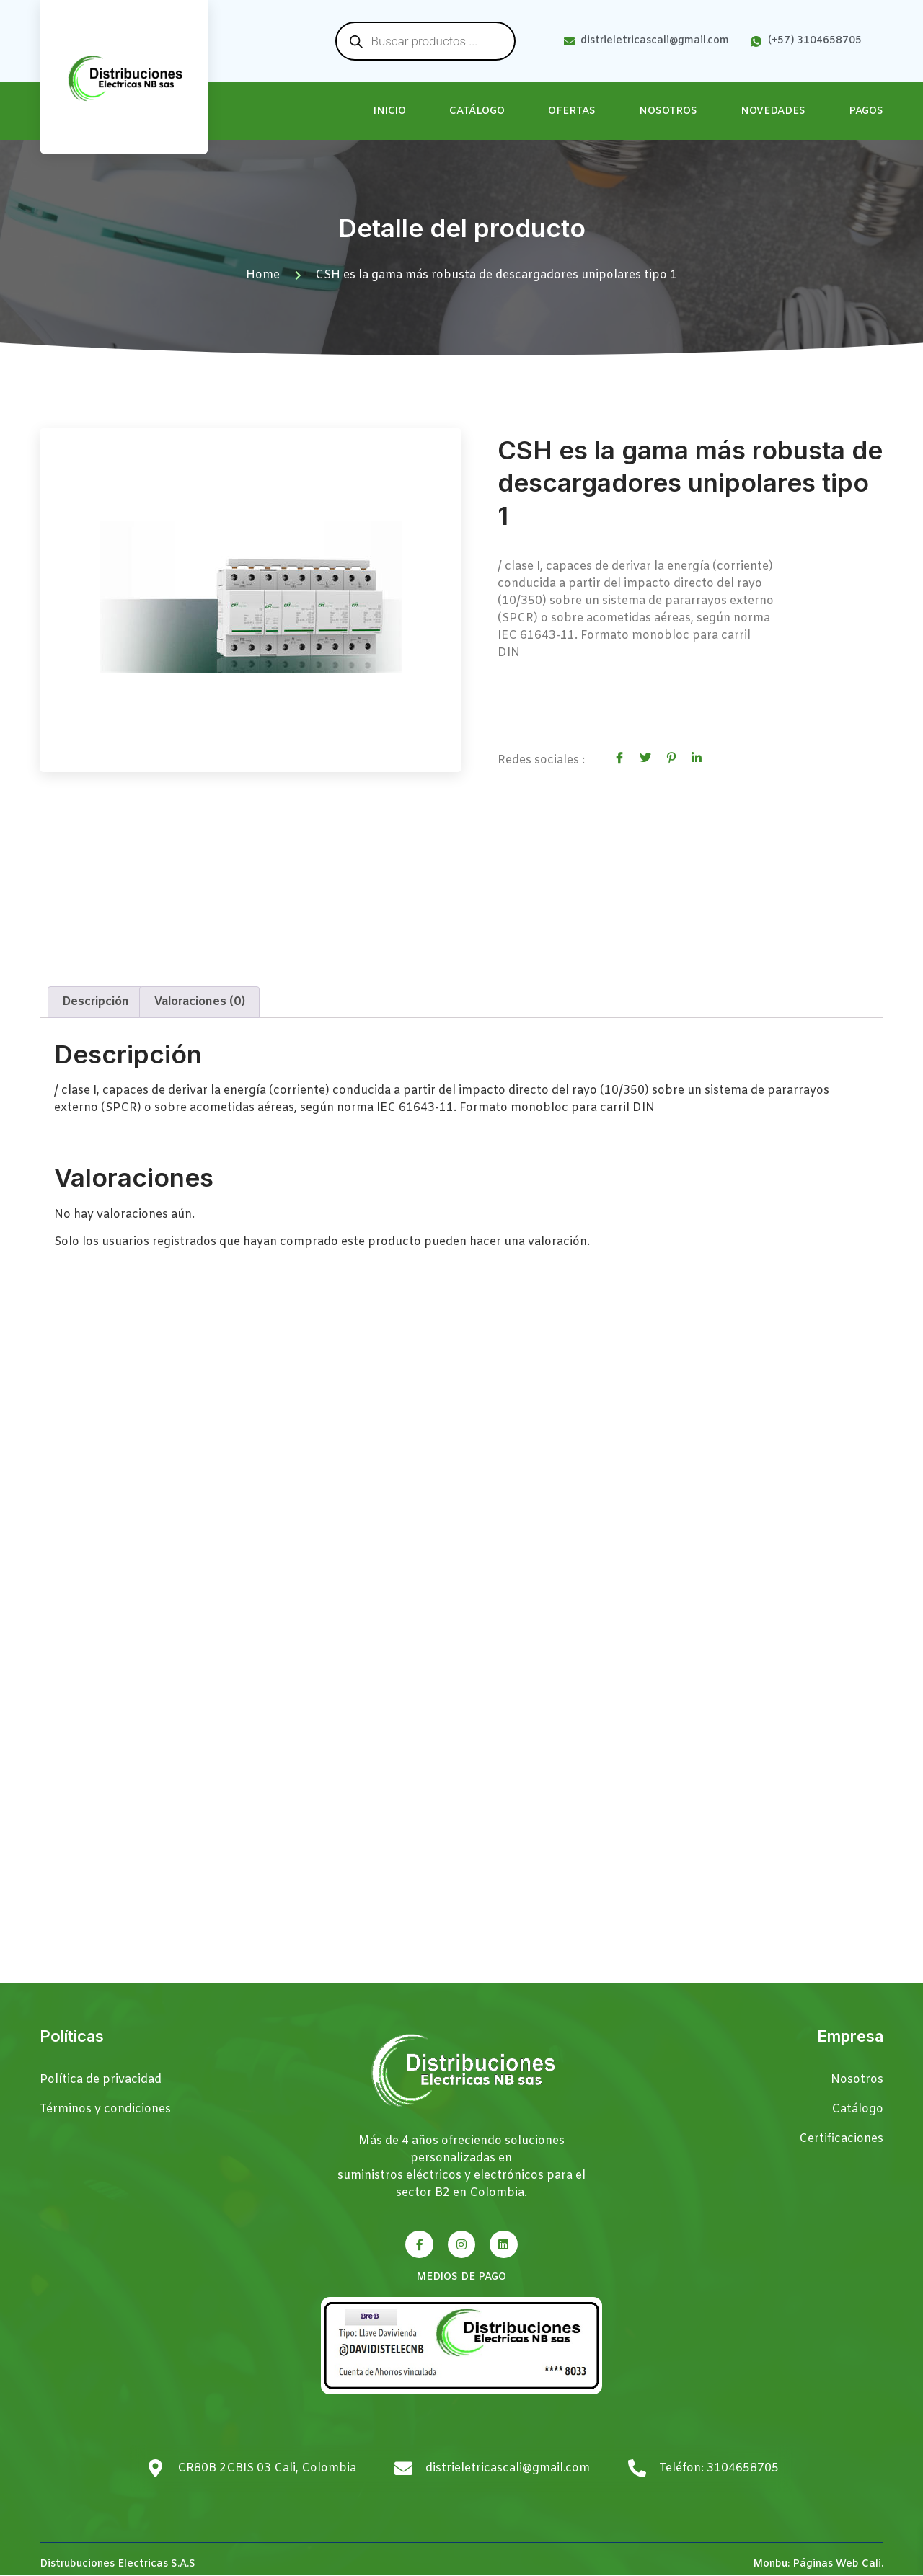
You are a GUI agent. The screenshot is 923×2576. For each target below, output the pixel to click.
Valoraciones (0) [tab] (199, 1001)
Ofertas (572, 111)
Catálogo (477, 111)
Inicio (390, 111)
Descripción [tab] (95, 1001)
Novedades (773, 111)
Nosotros (668, 111)
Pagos (866, 111)
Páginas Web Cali (836, 2565)
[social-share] (619, 757)
